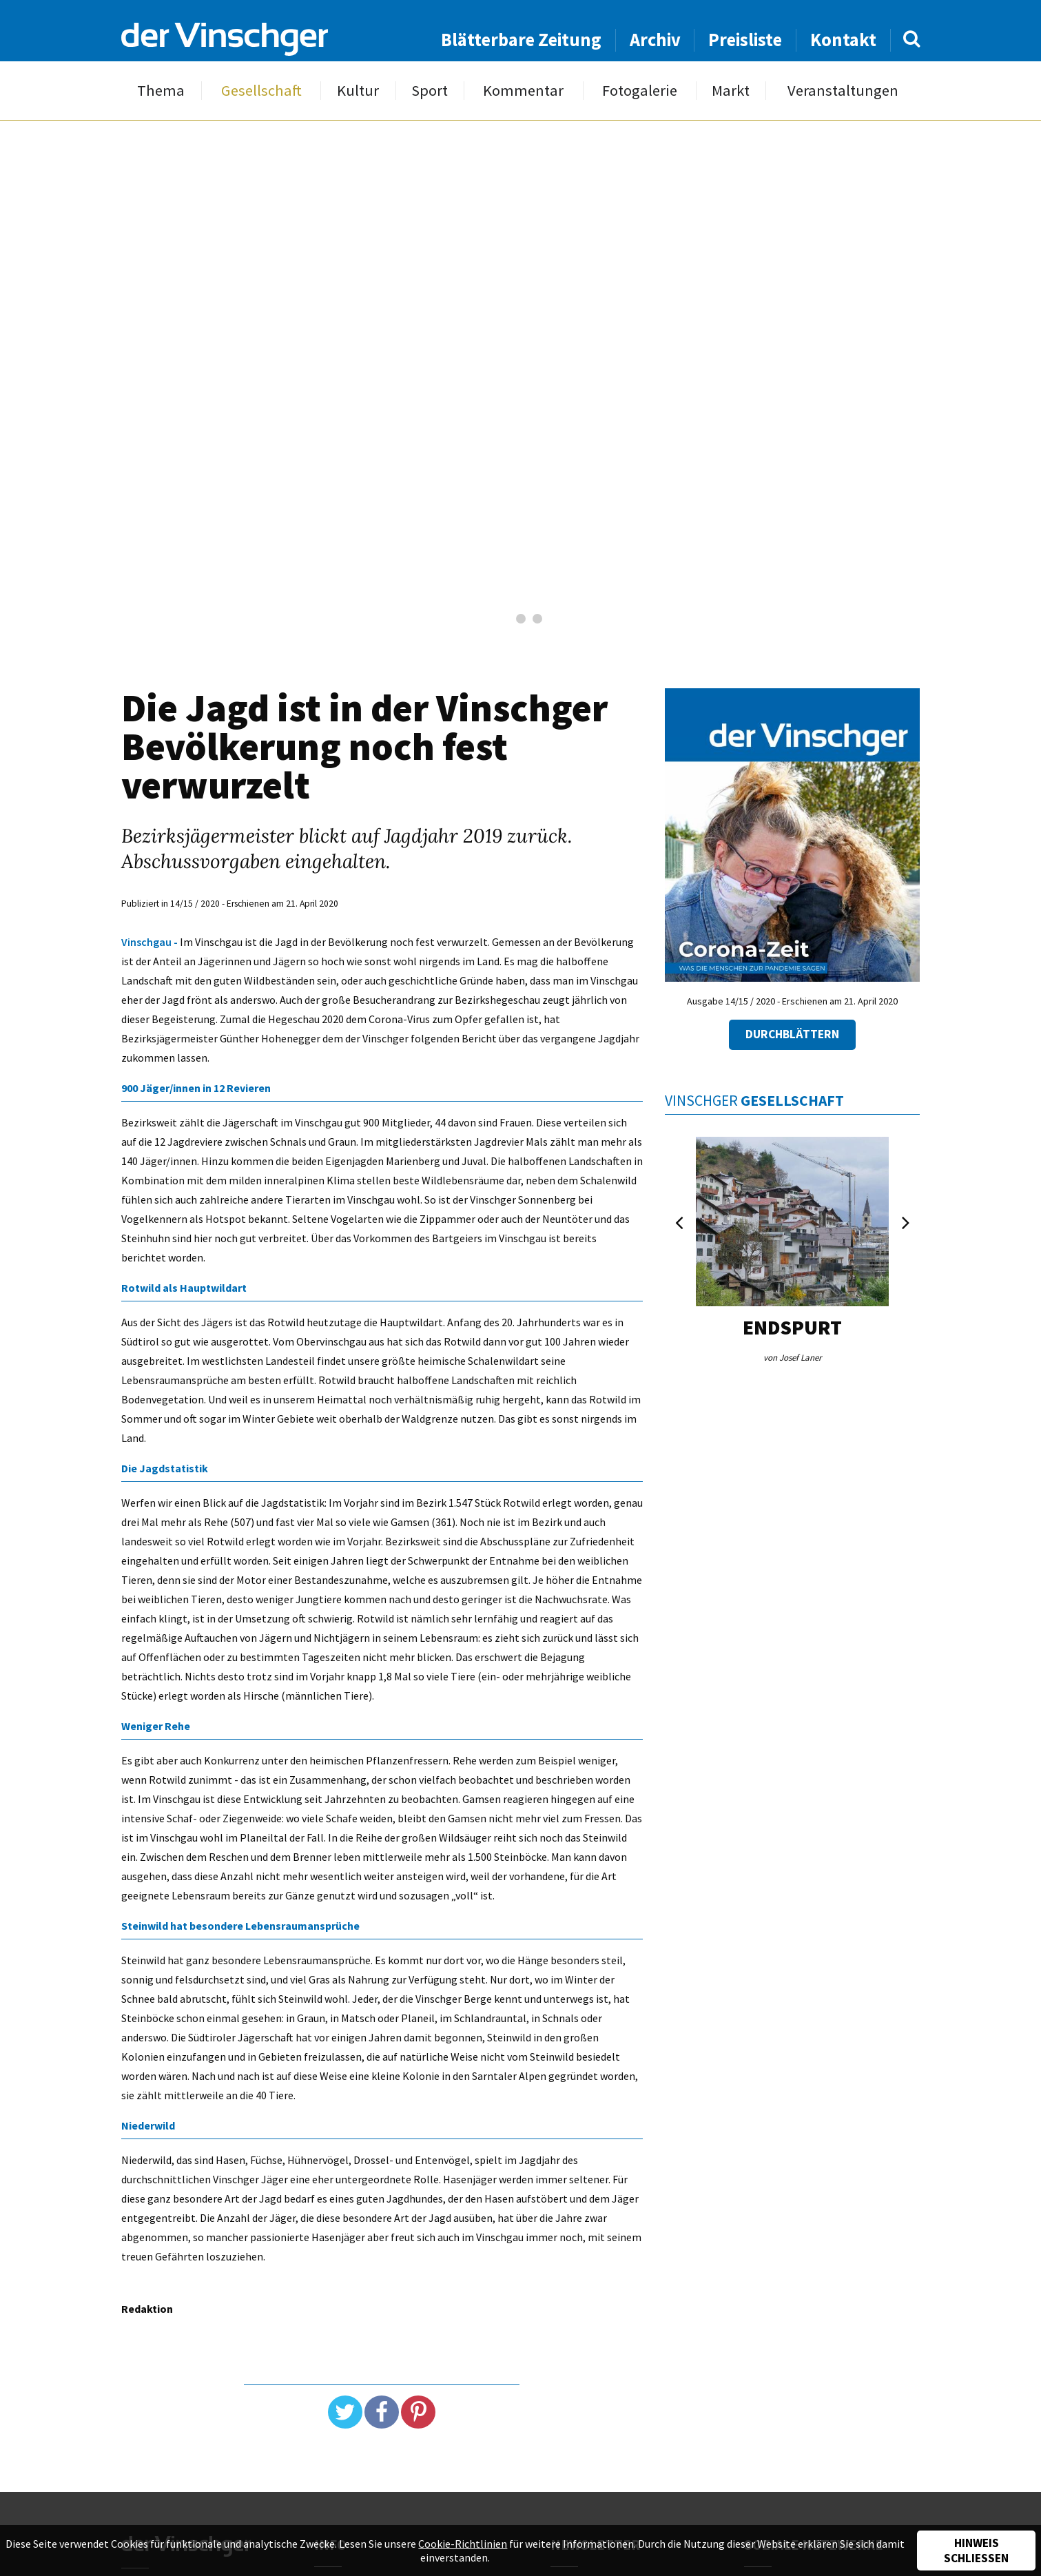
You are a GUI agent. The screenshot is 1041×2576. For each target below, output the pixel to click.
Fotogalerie (639, 90)
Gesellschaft (261, 90)
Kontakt (843, 39)
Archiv (655, 39)
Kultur (358, 90)
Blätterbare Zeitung (521, 39)
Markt (731, 90)
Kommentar (523, 90)
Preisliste (745, 39)
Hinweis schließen (976, 2550)
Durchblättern (792, 1034)
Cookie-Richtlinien (462, 2544)
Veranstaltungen (842, 90)
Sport (429, 90)
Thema (161, 90)
